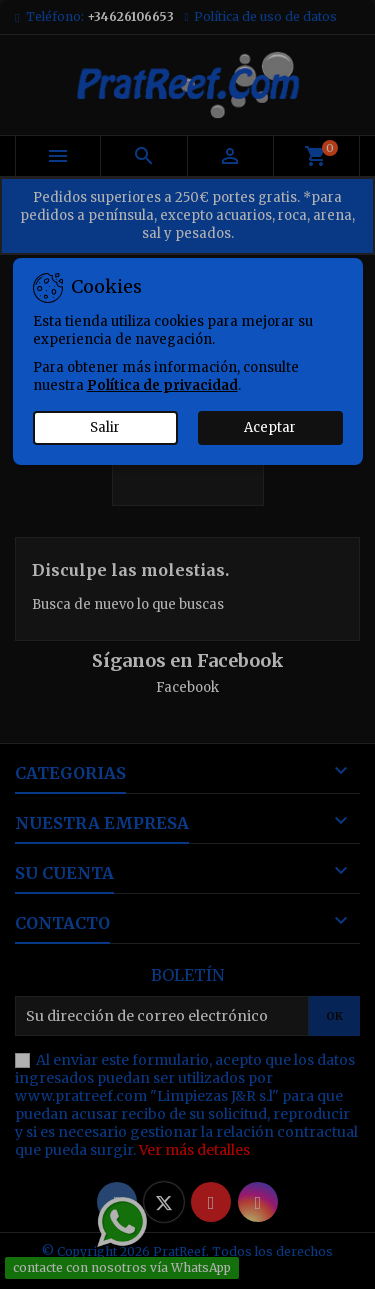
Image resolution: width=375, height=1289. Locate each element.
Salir (105, 427)
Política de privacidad (162, 385)
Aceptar (270, 427)
